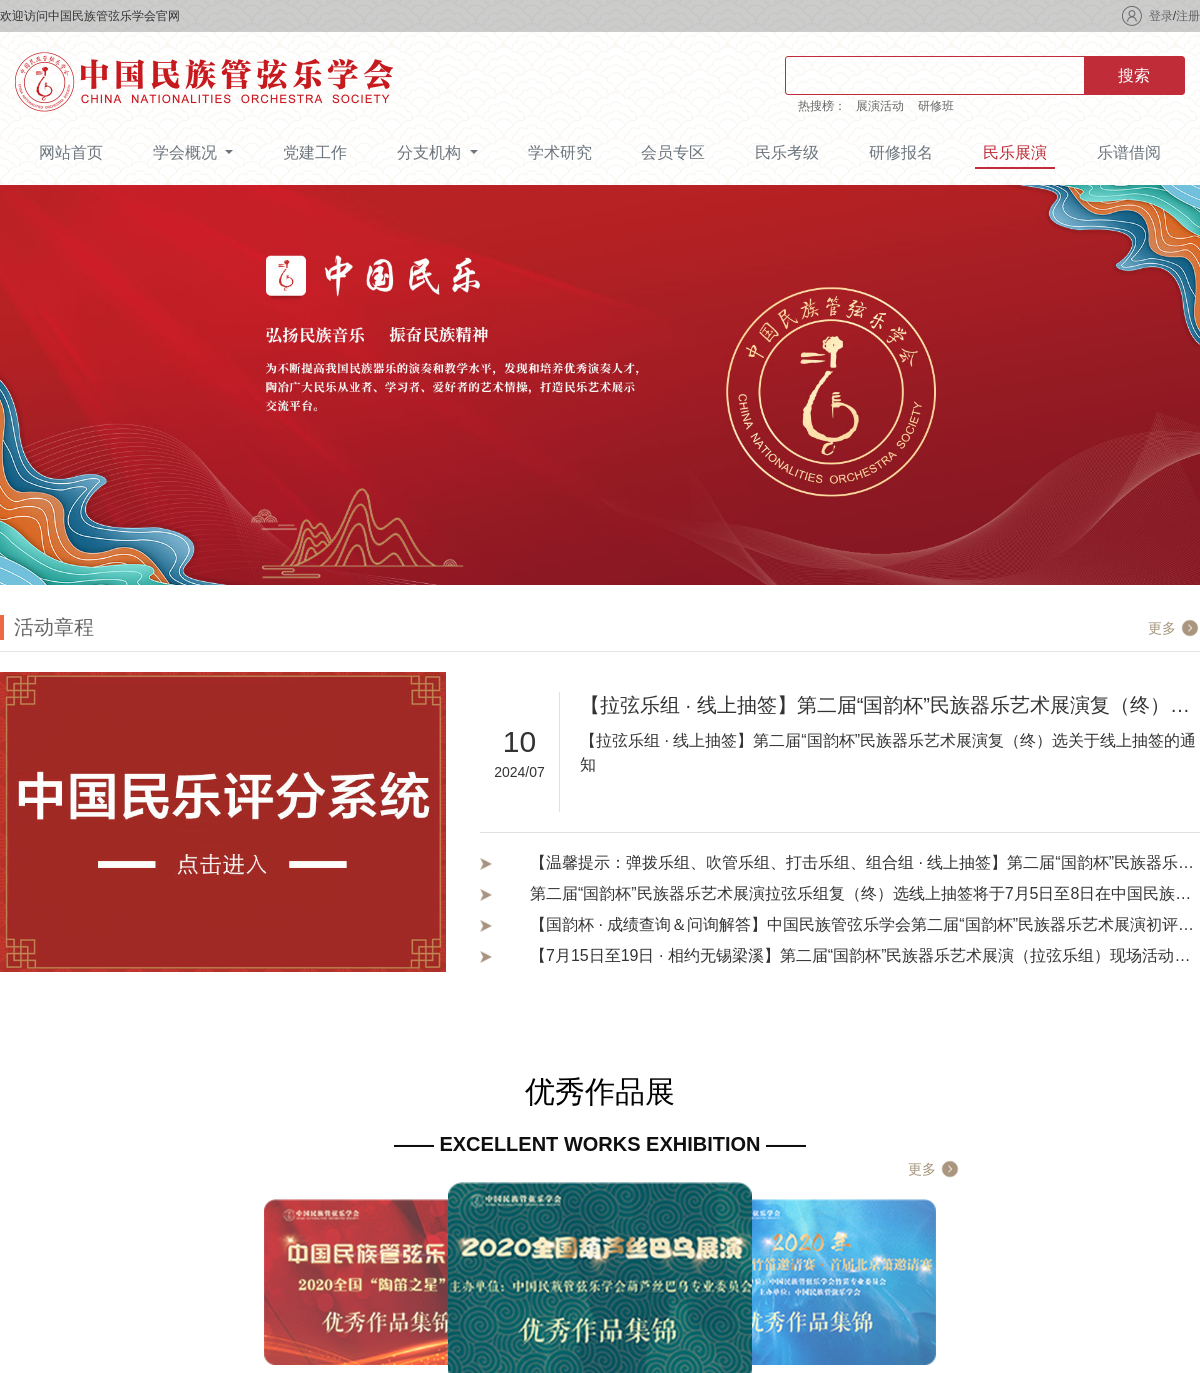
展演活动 (880, 106)
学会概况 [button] (187, 152)
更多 (1162, 628)
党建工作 (315, 152)
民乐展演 (1015, 152)
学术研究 (560, 152)
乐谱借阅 (1129, 152)
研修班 (936, 106)
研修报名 (901, 152)
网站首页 (71, 152)
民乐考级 (787, 152)
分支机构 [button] (431, 152)
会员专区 (673, 152)
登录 (1161, 16)
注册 (1188, 16)
